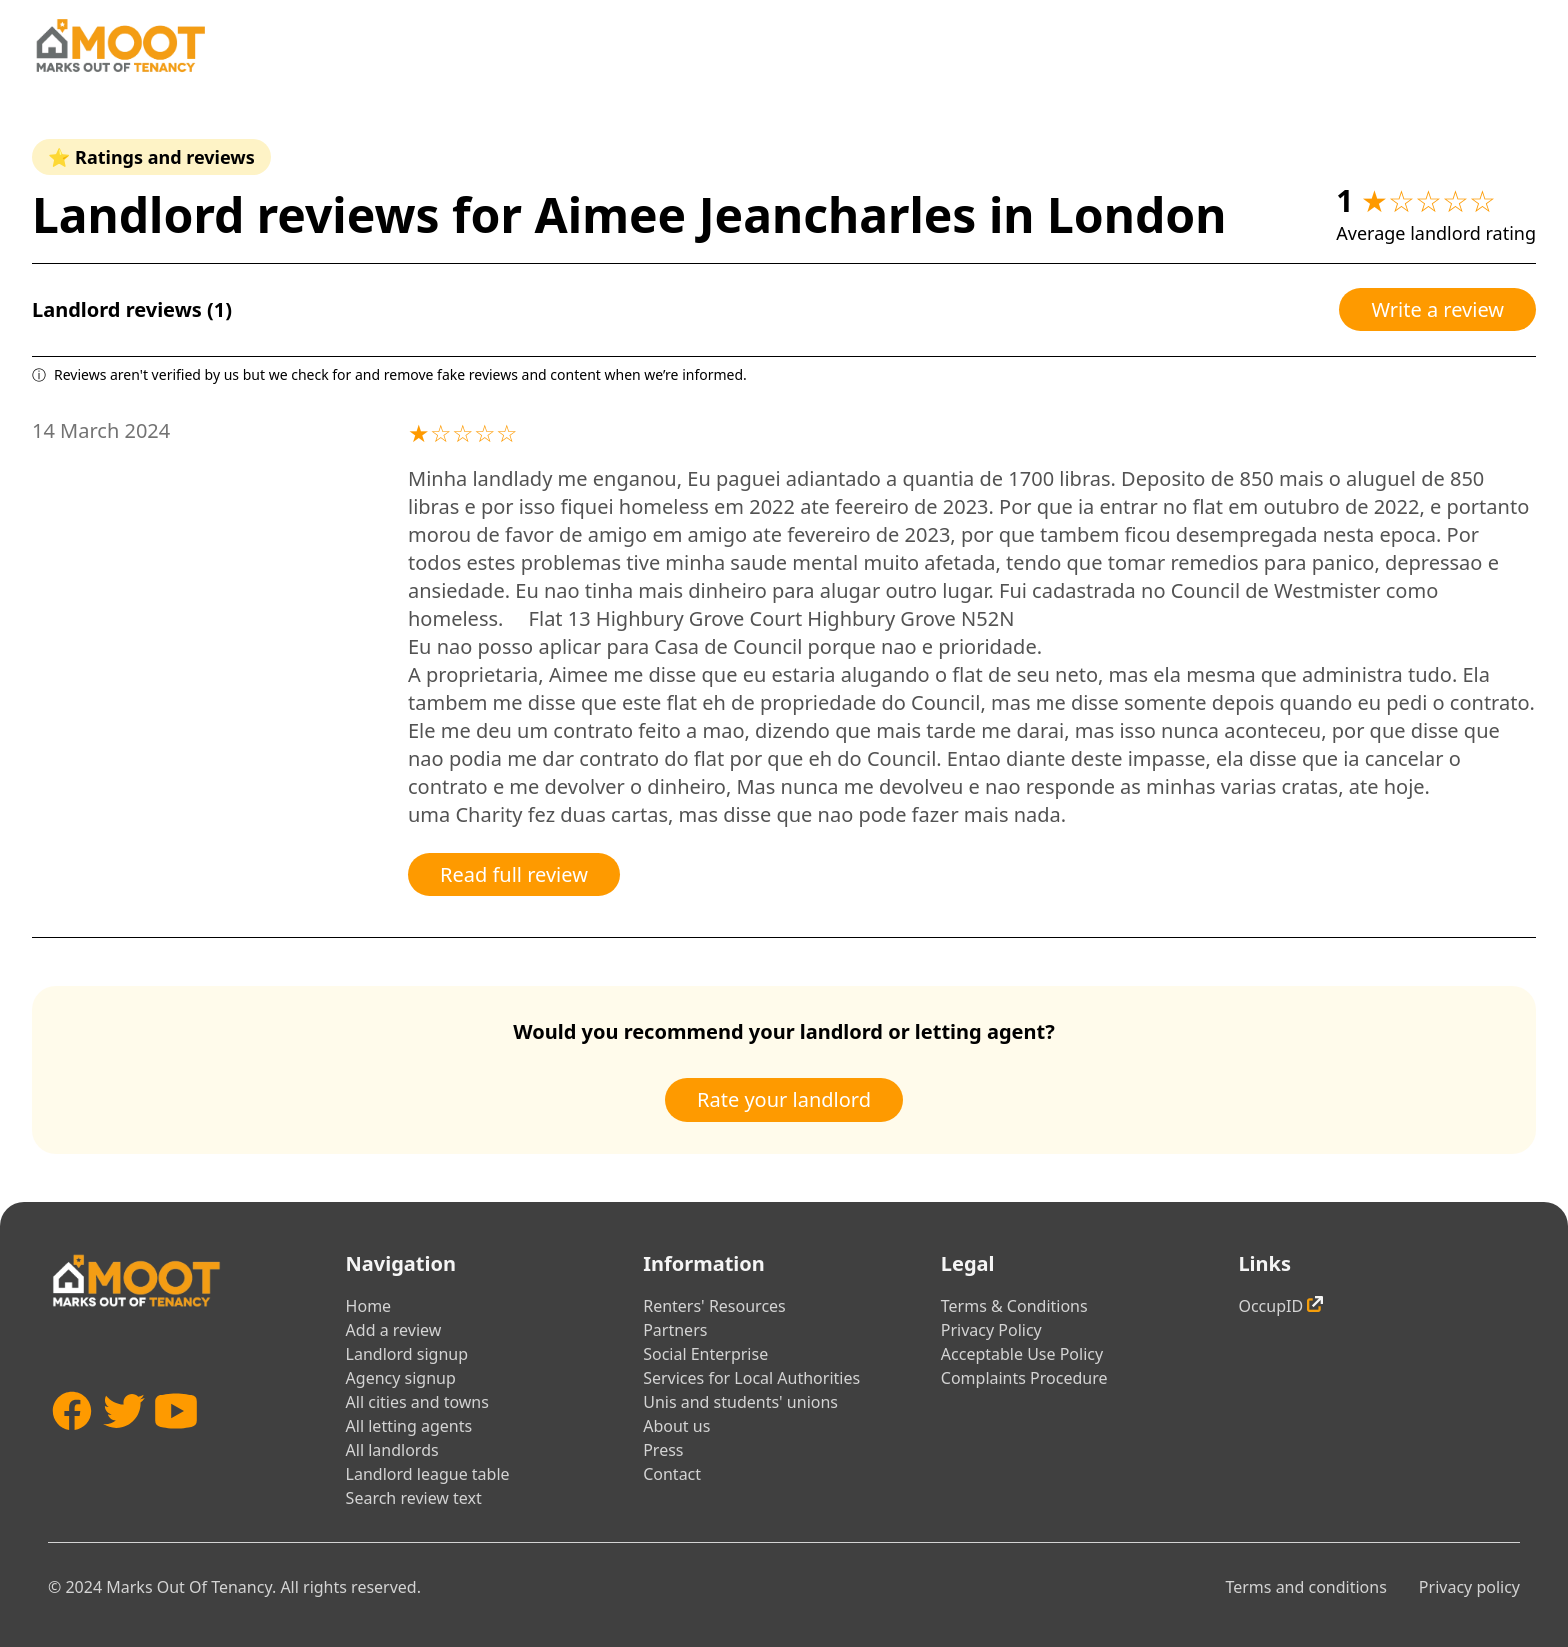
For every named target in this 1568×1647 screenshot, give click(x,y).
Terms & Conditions (1014, 1306)
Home (369, 1306)
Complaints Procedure (1024, 1378)
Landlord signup (407, 1354)
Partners (675, 1330)
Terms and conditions (1305, 1587)
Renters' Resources (714, 1306)
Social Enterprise (705, 1354)
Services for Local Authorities (751, 1378)
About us (676, 1426)
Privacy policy (1469, 1587)
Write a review (1437, 309)
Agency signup (401, 1378)
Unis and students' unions (740, 1402)
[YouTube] (176, 1440)
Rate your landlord (784, 1099)
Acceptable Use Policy (1022, 1354)
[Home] (120, 45)
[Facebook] (72, 1440)
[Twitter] (124, 1440)
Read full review (514, 874)
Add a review (394, 1330)
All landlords (392, 1450)
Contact (672, 1474)
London (1137, 214)
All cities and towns (417, 1402)
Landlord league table (428, 1474)
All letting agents (409, 1426)
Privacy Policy (991, 1330)
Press (663, 1450)
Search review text (414, 1498)
